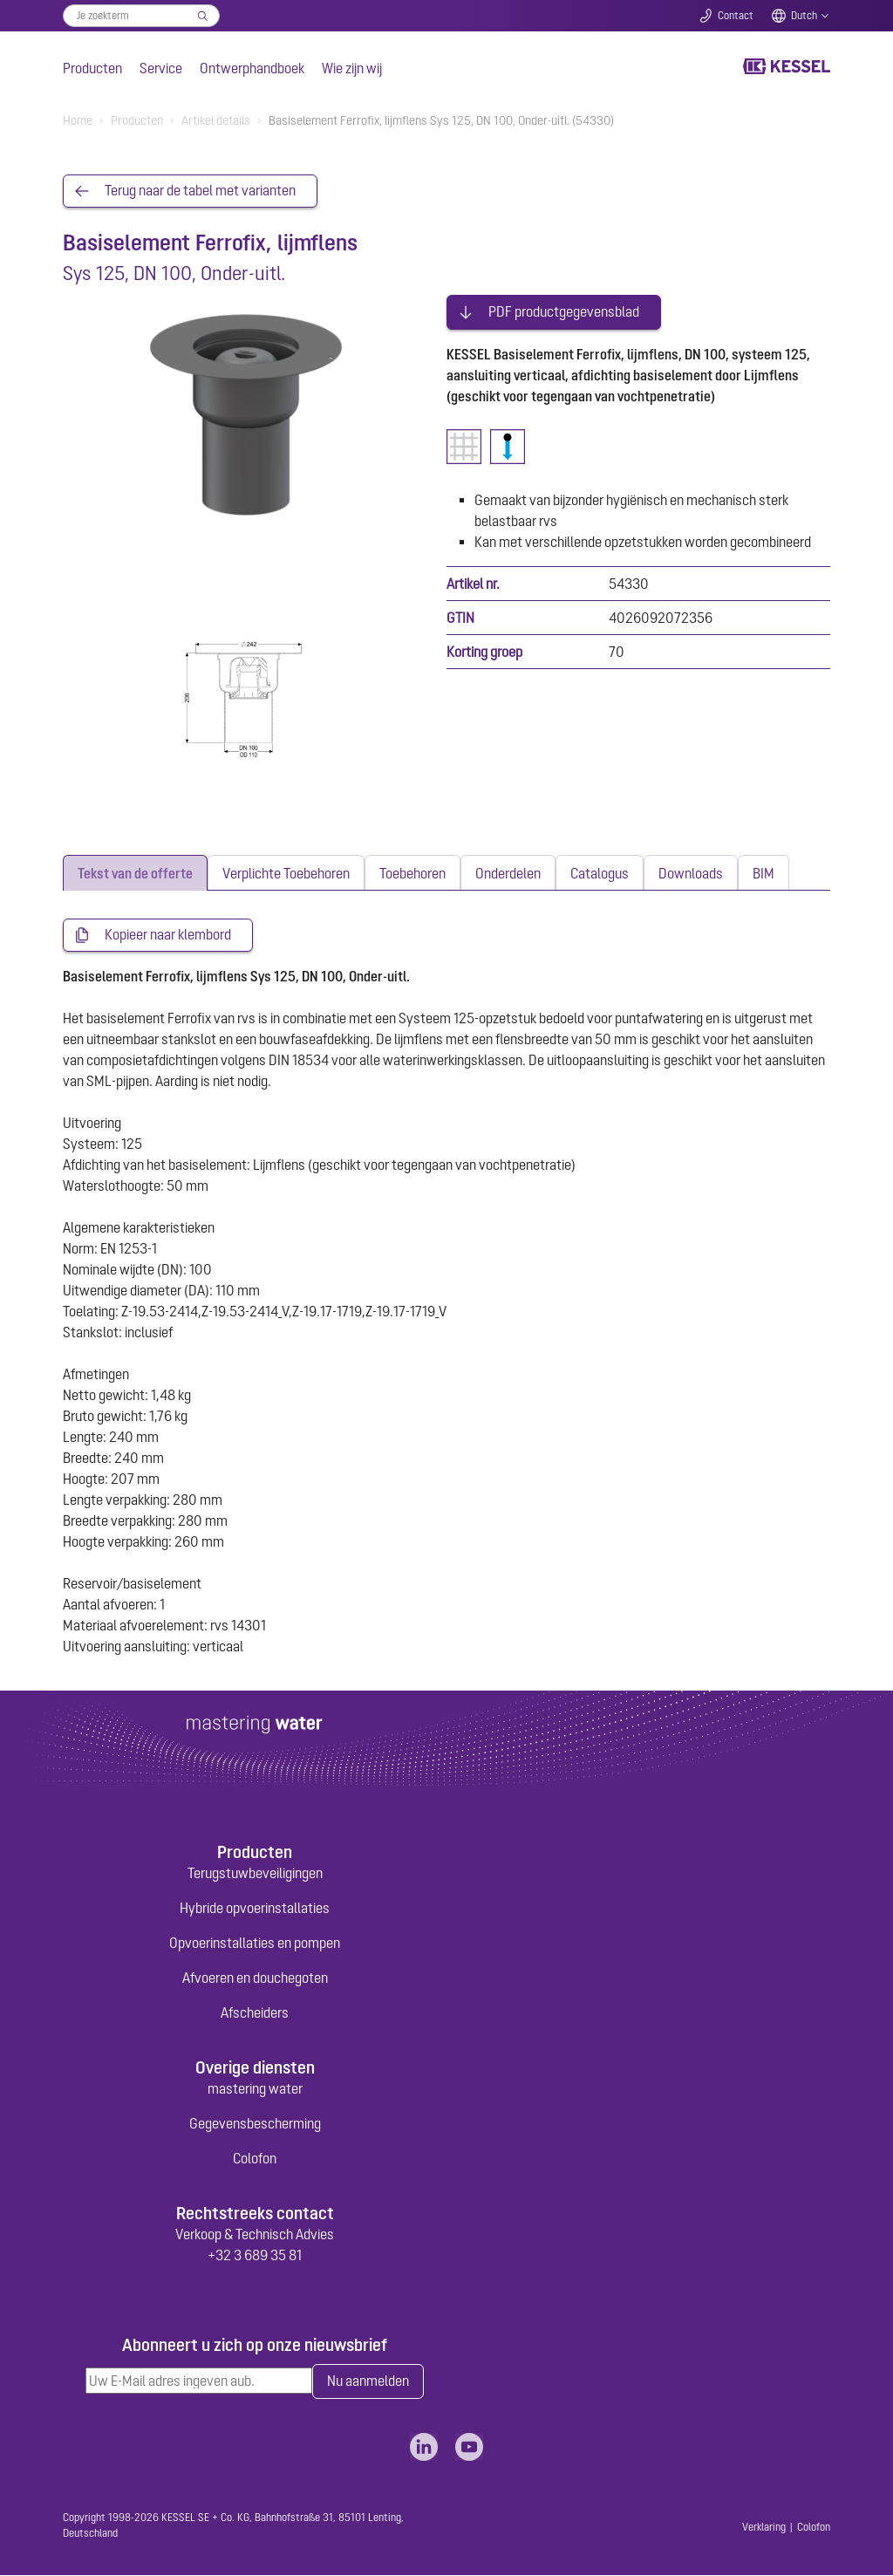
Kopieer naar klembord (168, 936)
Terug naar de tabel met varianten (200, 191)
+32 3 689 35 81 (255, 2256)
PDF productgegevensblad (563, 310)
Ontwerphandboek (252, 68)
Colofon (254, 2159)
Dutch (804, 16)
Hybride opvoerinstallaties (255, 1908)
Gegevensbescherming (255, 2124)
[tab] (135, 874)
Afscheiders (255, 2012)
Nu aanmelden (368, 2382)
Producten (92, 68)
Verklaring (764, 2528)
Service (161, 68)
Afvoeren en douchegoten (255, 1977)
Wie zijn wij (352, 68)
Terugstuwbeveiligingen (255, 1873)
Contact (735, 16)
